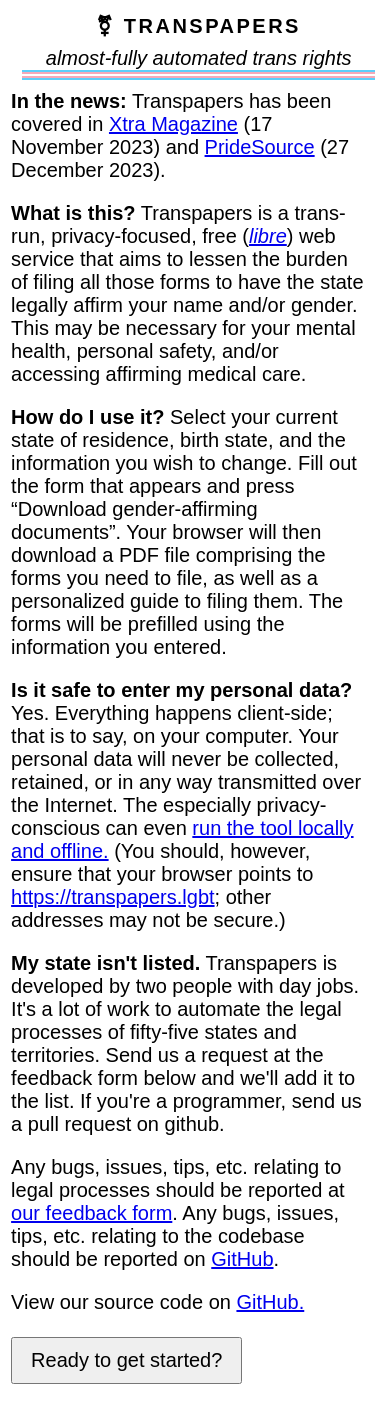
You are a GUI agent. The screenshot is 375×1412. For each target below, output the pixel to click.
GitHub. (270, 1302)
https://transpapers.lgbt (112, 897)
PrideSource (260, 147)
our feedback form (91, 1213)
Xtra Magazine (173, 124)
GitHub (242, 1259)
